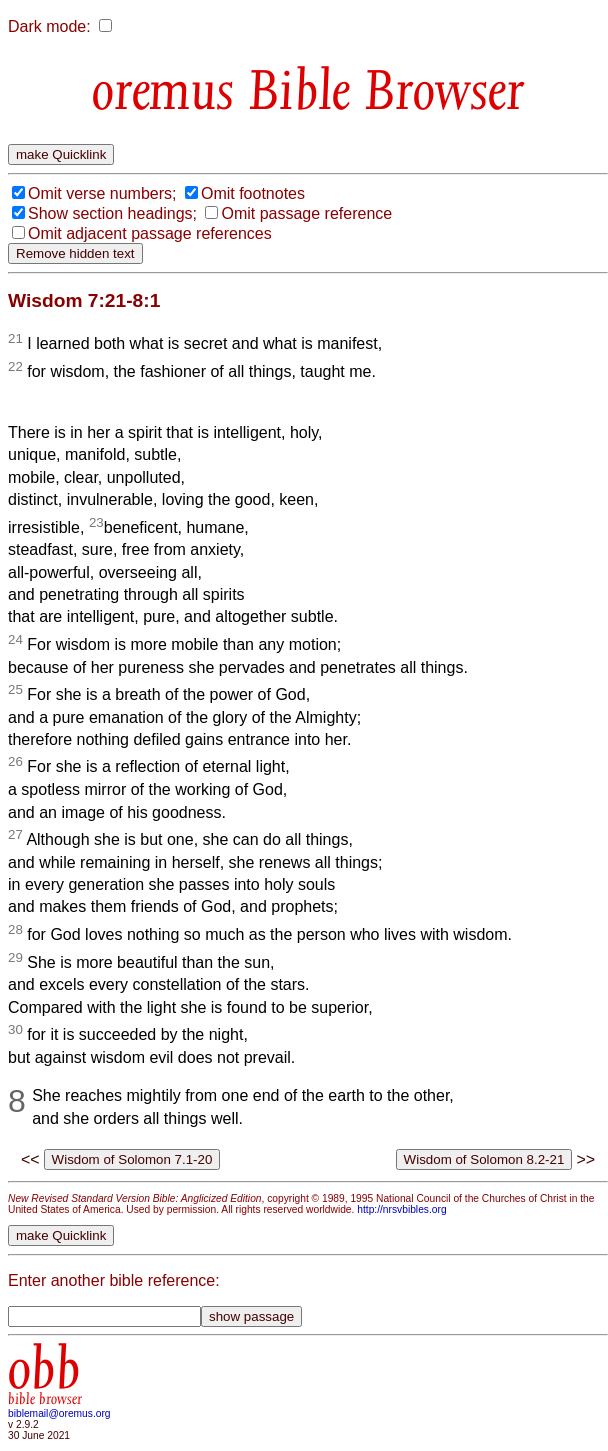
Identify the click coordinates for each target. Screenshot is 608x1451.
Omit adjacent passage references (150, 233)
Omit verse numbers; (102, 193)
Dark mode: (49, 26)
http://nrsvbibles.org (401, 1209)
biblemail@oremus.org (59, 1413)
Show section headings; (112, 213)
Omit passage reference (306, 213)
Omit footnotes (253, 193)
